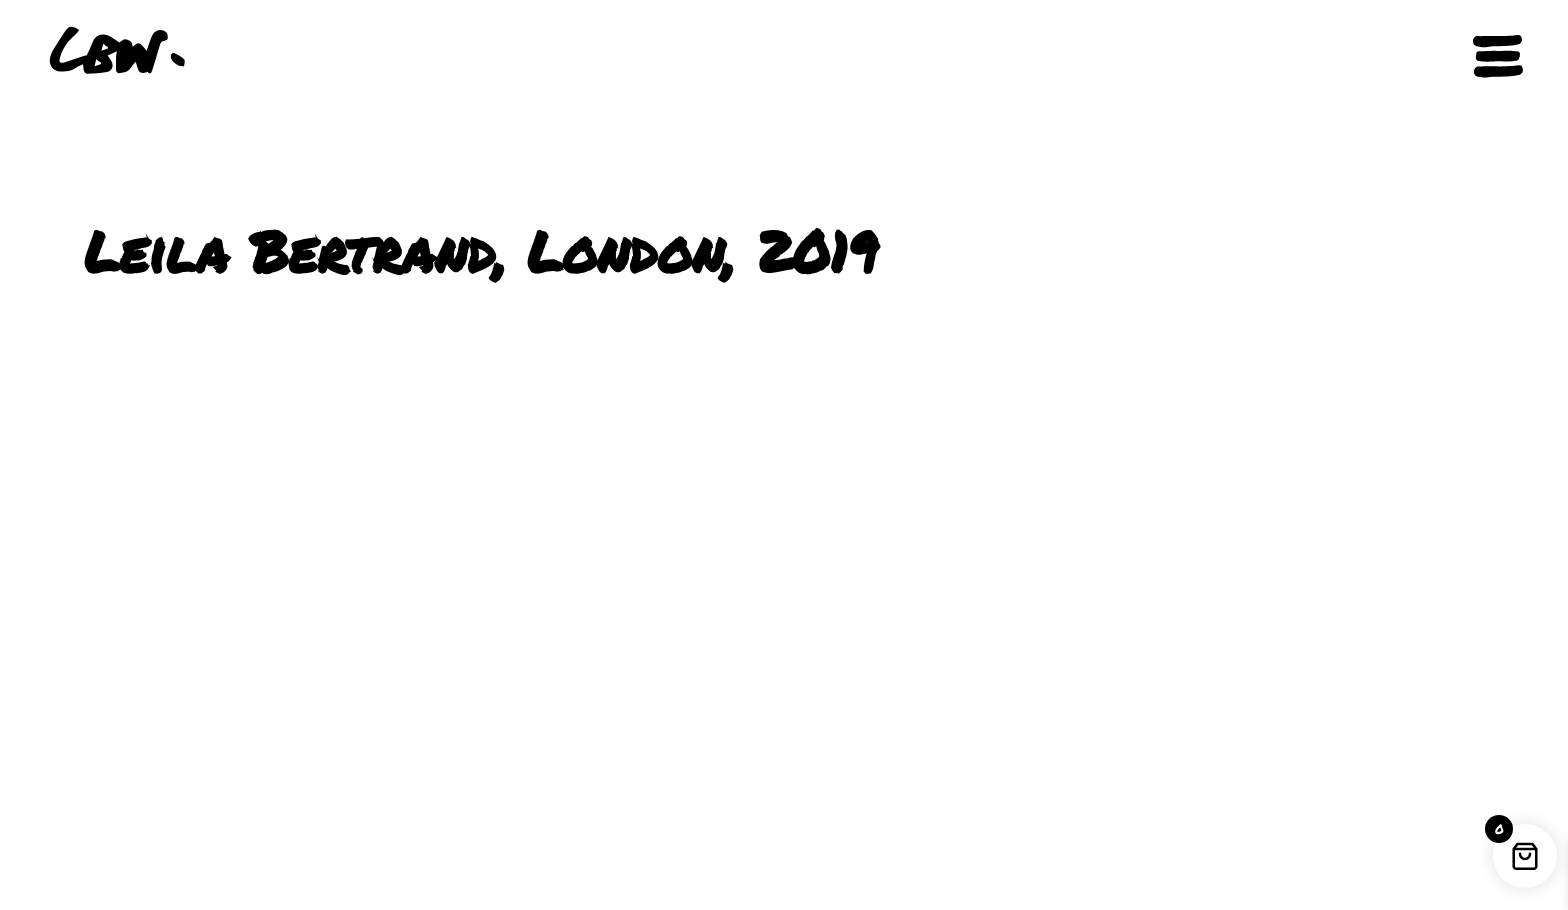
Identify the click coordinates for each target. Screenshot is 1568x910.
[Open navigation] (1498, 56)
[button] (1423, 57)
